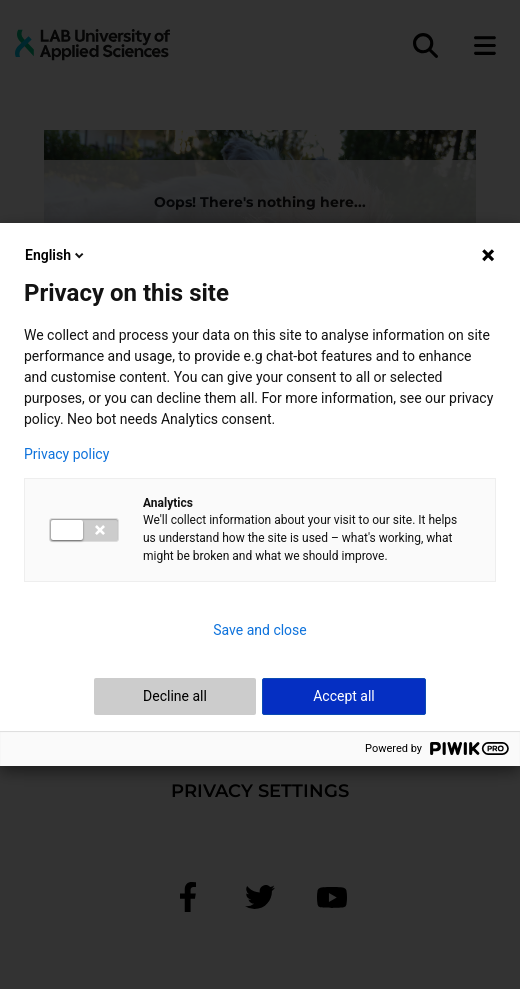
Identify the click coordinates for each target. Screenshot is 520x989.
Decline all (175, 696)
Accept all (344, 696)
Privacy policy (66, 454)
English (56, 255)
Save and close (260, 630)
